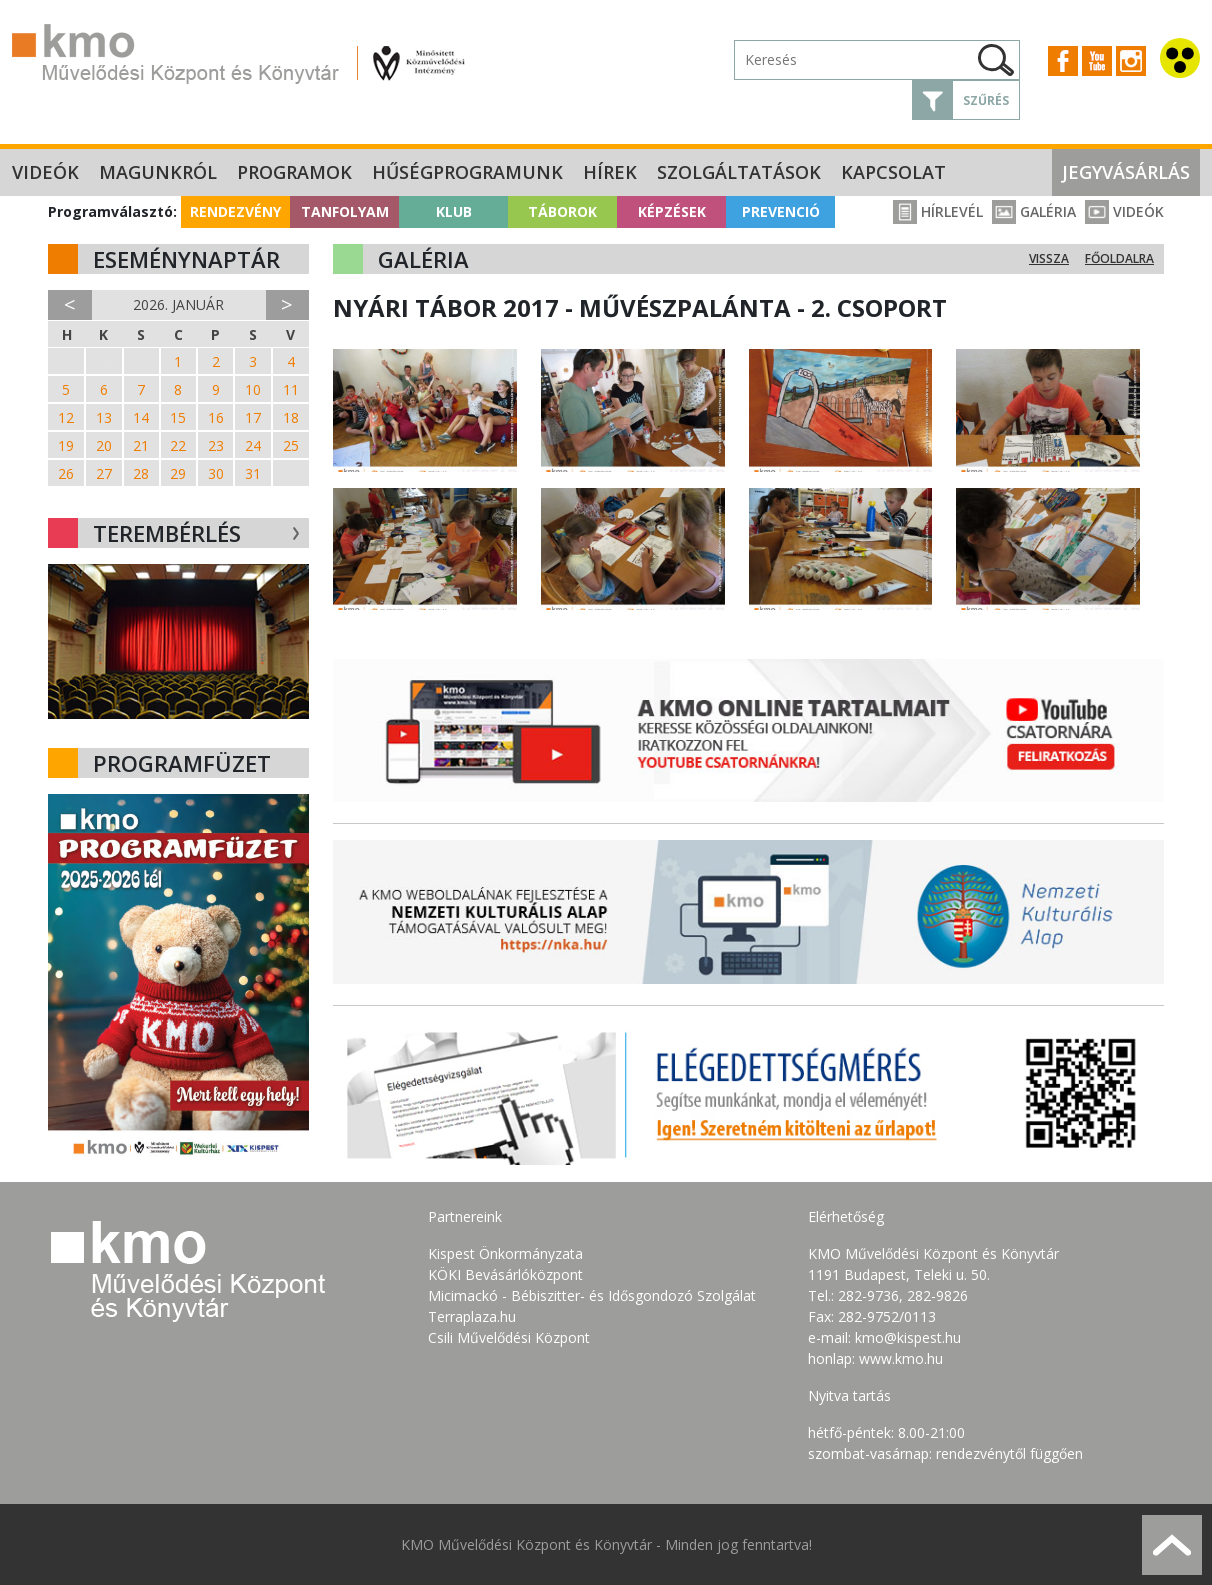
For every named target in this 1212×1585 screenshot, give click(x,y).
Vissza (1049, 258)
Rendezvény (235, 211)
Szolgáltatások (739, 172)
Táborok (562, 211)
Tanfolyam (345, 211)
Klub (454, 211)
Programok (294, 172)
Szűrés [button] (986, 100)
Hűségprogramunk (467, 172)
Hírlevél (938, 211)
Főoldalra (1119, 258)
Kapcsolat (893, 172)
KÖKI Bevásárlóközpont (505, 1274)
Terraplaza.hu (472, 1316)
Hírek (610, 172)
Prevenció (781, 211)
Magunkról (158, 172)
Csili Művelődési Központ (509, 1337)
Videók (45, 172)
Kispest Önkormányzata (505, 1253)
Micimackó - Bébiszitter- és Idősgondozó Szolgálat (592, 1295)
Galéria (1034, 211)
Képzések (672, 211)
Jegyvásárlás (1126, 172)
